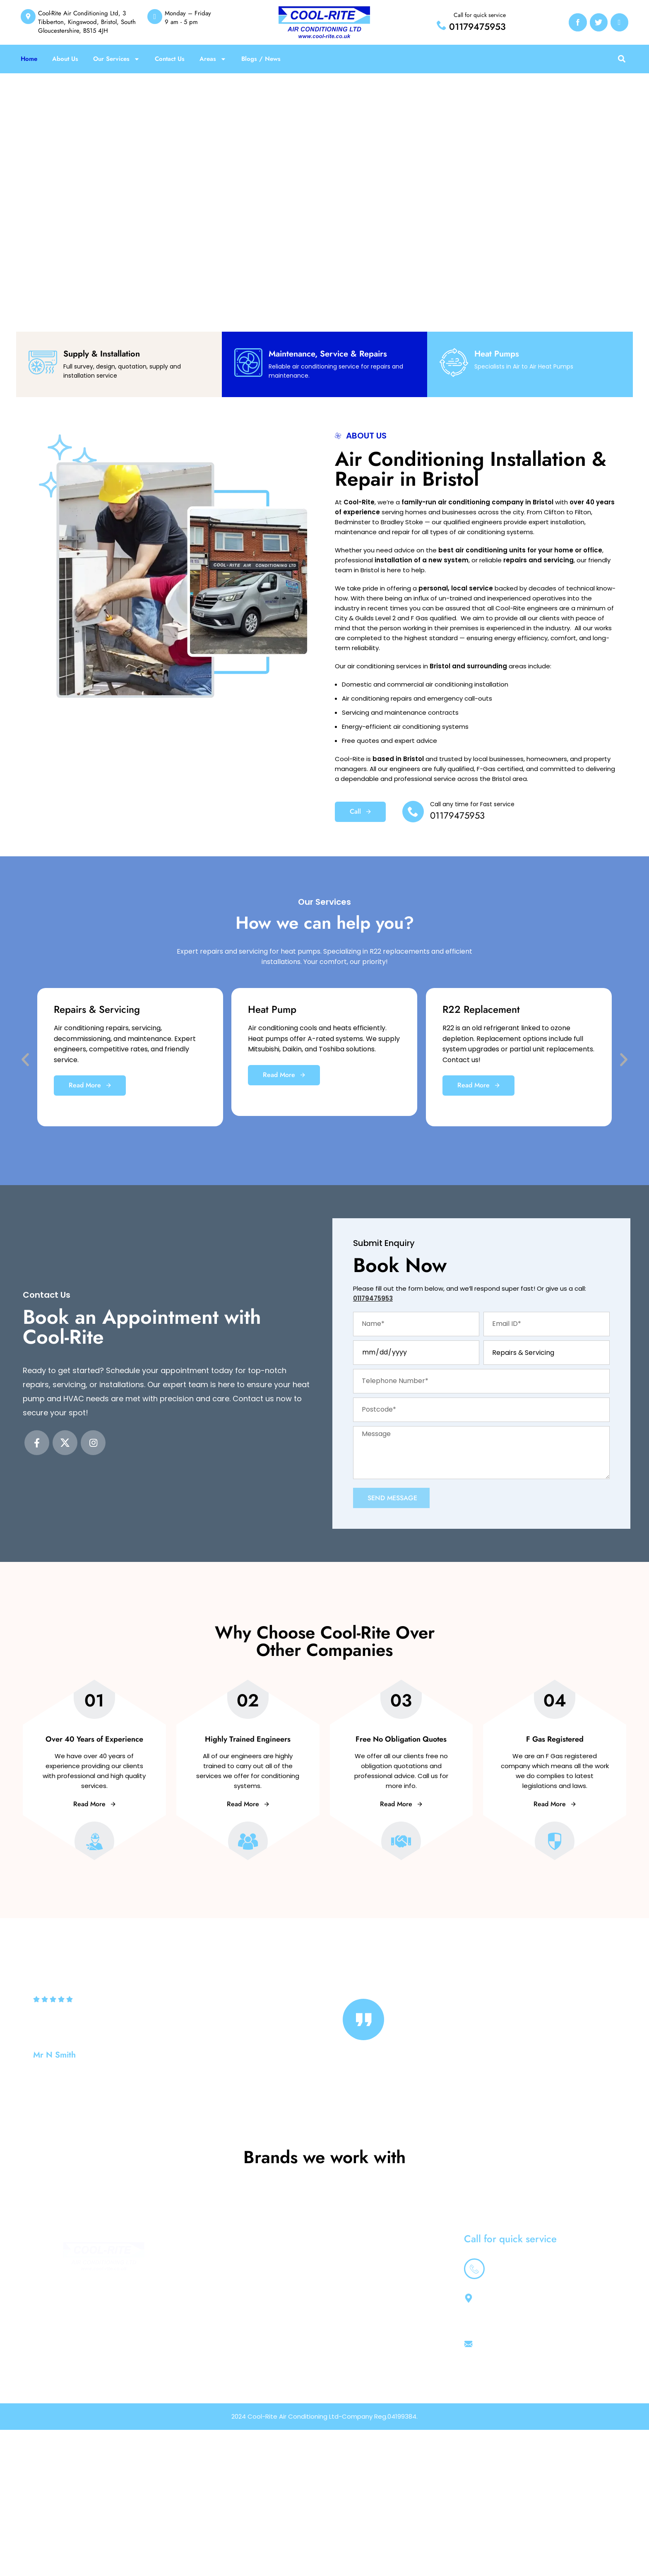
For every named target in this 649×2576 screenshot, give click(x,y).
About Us (65, 59)
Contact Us (170, 59)
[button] (621, 59)
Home (29, 59)
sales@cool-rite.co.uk (508, 2388)
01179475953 (477, 26)
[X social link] (65, 1442)
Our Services (116, 59)
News (372, 2324)
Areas (213, 59)
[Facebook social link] (36, 1442)
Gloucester (381, 2362)
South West (381, 2343)
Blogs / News (261, 59)
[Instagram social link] (93, 1442)
